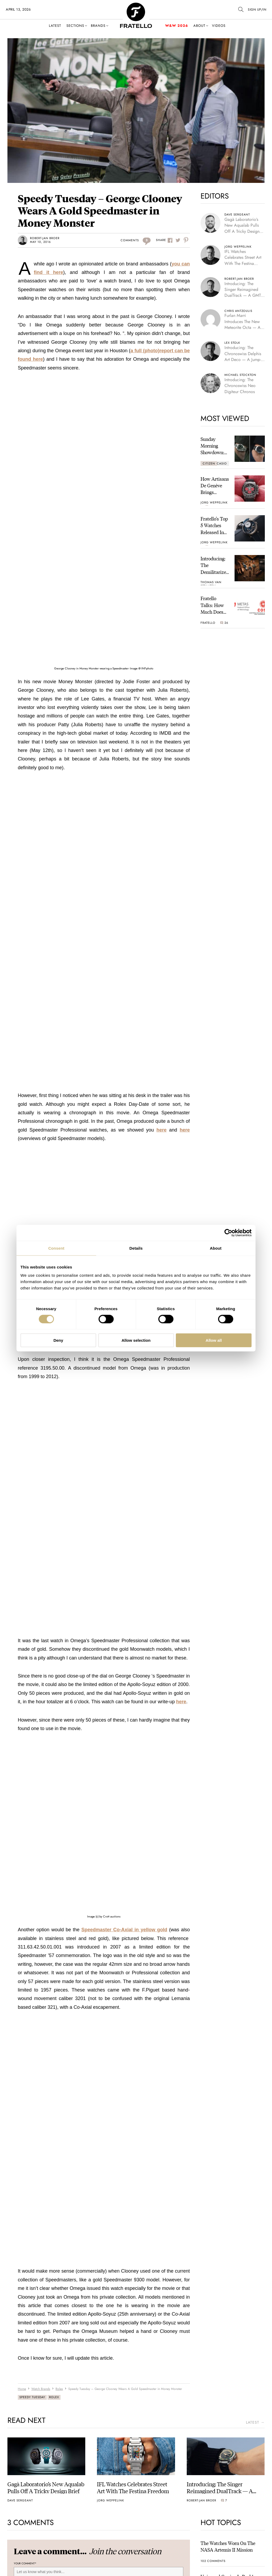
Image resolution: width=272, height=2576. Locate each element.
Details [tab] (136, 1248)
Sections (75, 25)
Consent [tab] (56, 1248)
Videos (219, 25)
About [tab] (216, 1248)
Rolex (54, 2397)
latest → (255, 2422)
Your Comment (25, 2564)
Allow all (214, 1340)
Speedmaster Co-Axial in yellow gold (124, 1929)
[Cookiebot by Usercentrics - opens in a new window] (228, 1233)
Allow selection (135, 1340)
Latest (55, 25)
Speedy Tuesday (32, 2397)
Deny (58, 1340)
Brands (98, 25)
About (199, 25)
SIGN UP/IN (257, 9)
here (161, 1130)
